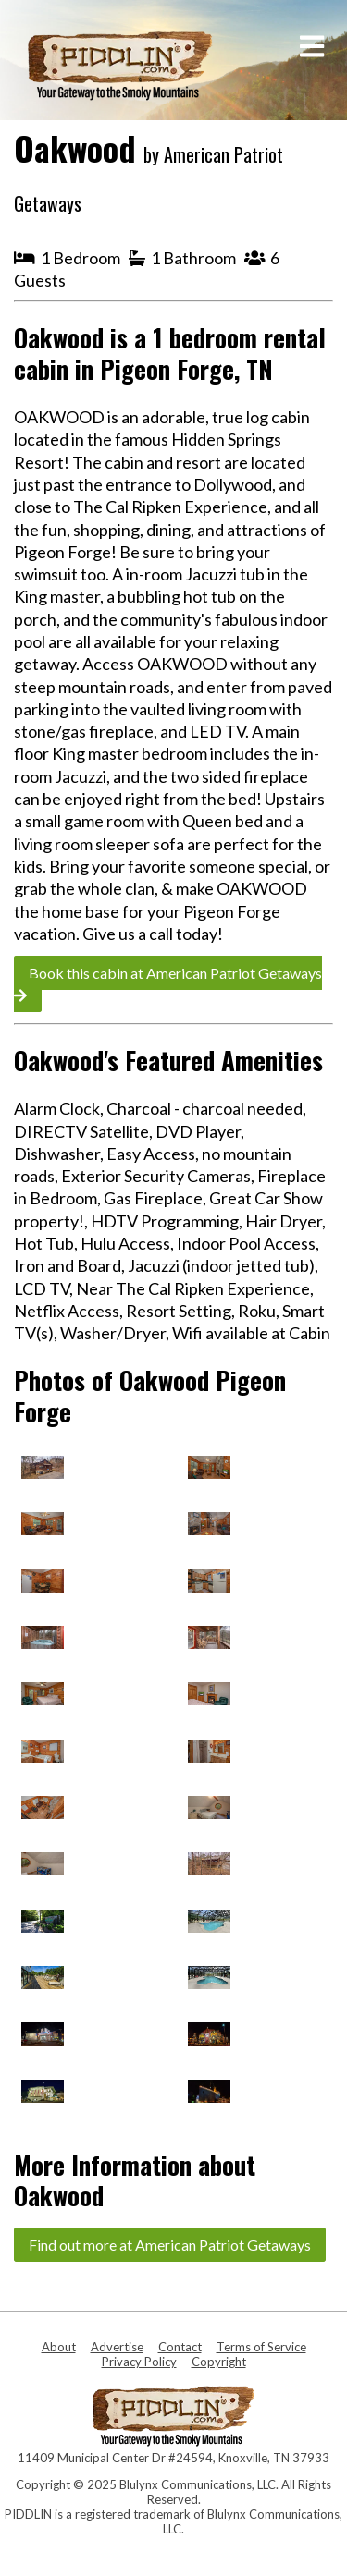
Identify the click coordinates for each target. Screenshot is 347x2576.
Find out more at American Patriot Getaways (170, 2244)
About (59, 2346)
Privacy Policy (139, 2361)
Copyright (219, 2361)
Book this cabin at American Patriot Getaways (168, 983)
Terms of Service (261, 2346)
